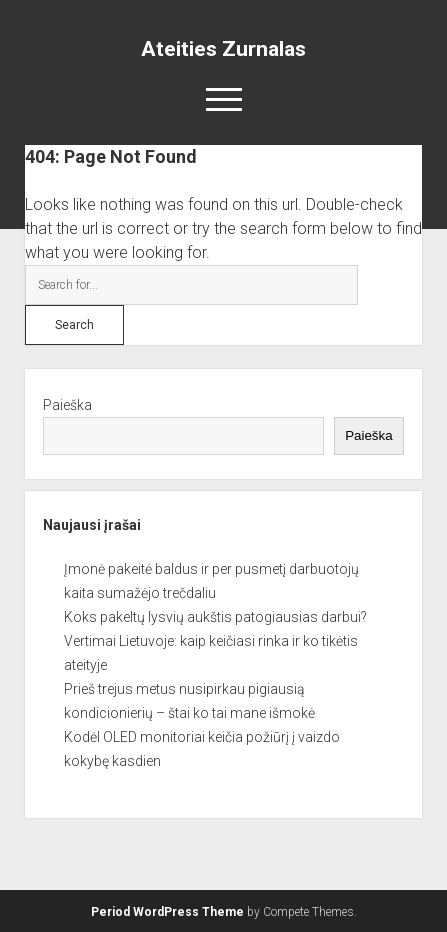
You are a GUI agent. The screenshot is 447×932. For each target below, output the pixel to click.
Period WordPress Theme (167, 912)
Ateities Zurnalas (223, 49)
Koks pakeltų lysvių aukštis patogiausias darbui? (215, 617)
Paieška (67, 405)
